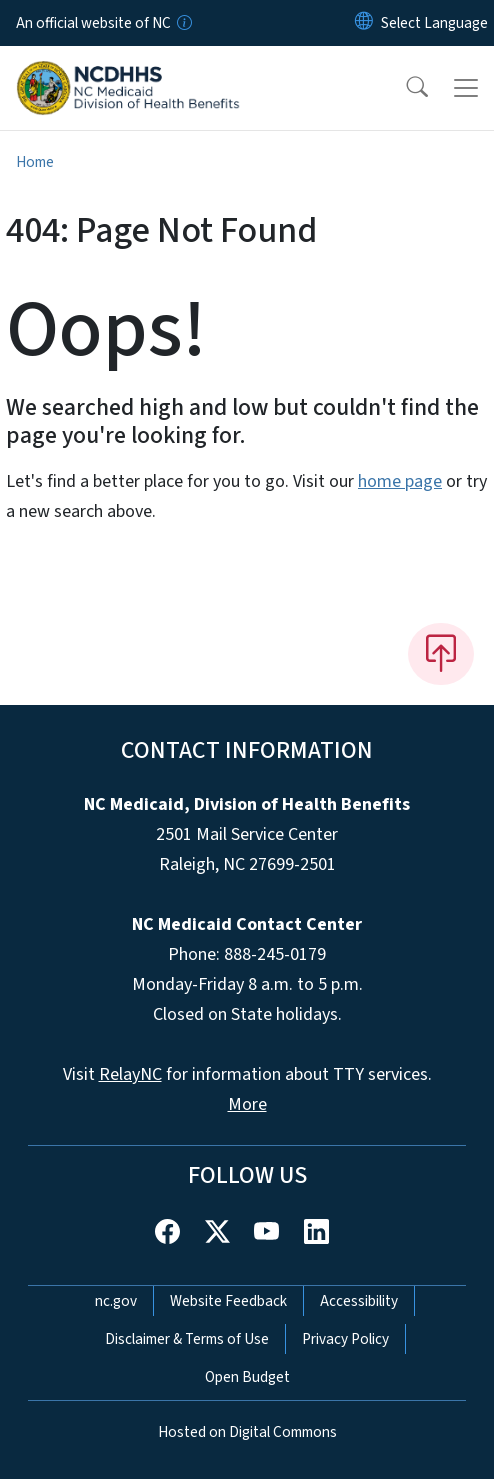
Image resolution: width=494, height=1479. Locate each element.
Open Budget (247, 1377)
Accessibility (359, 1301)
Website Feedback (228, 1301)
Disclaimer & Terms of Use (187, 1339)
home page (400, 481)
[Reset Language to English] (364, 23)
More (247, 1104)
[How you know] (183, 23)
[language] (434, 23)
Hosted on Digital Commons (247, 1432)
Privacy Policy (345, 1339)
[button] (404, 88)
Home (35, 162)
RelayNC (130, 1074)
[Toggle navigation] (466, 88)
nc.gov (116, 1301)
